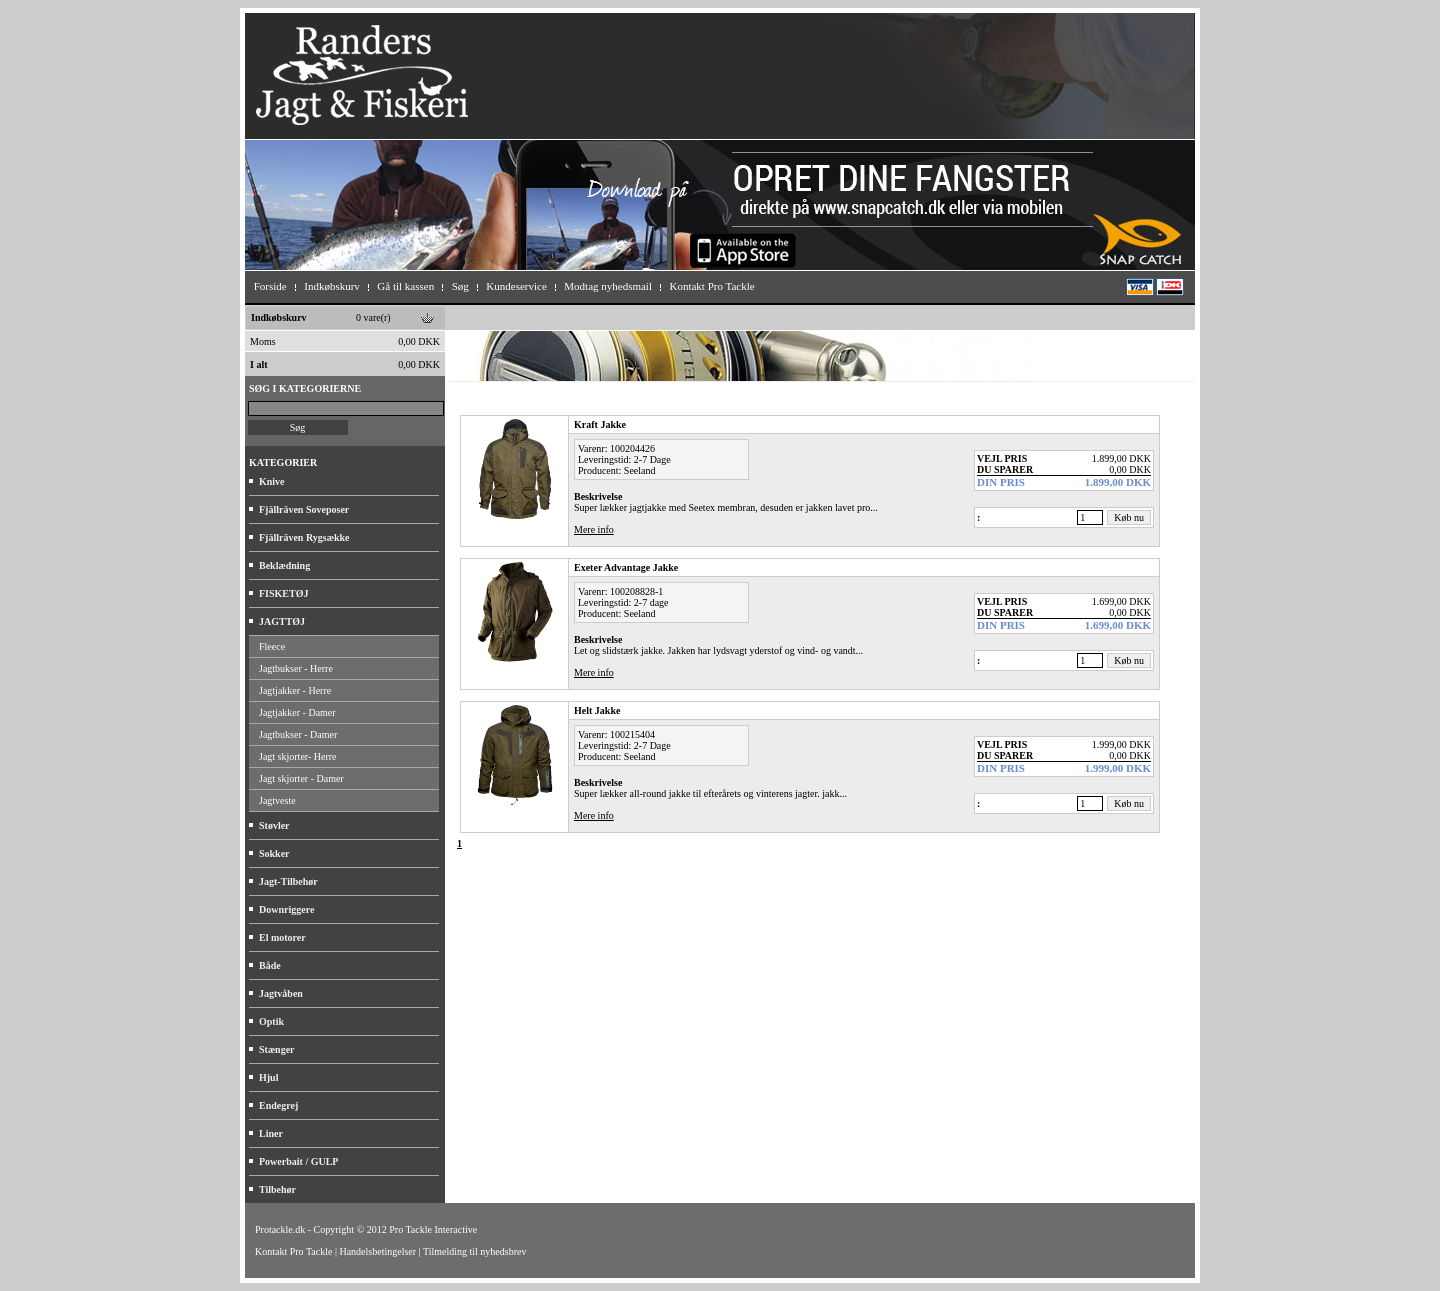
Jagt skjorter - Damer (301, 778)
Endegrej (278, 1105)
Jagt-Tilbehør (288, 881)
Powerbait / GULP (298, 1161)
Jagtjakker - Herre (295, 690)
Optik (271, 1021)
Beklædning (284, 565)
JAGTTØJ (282, 621)
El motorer (282, 937)
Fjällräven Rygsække (304, 537)
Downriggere (286, 909)
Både (270, 965)
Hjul (268, 1077)
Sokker (274, 853)
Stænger (277, 1049)
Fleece (272, 646)
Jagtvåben (281, 993)
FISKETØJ (283, 593)
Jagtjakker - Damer (297, 712)
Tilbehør (277, 1189)
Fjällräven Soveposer (304, 509)
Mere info (594, 529)
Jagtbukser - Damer (298, 734)
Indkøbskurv (279, 317)
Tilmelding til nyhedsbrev (475, 1251)
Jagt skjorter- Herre (298, 756)
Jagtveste (277, 800)
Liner (271, 1133)
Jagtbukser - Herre (296, 668)
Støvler (274, 825)
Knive (272, 481)
